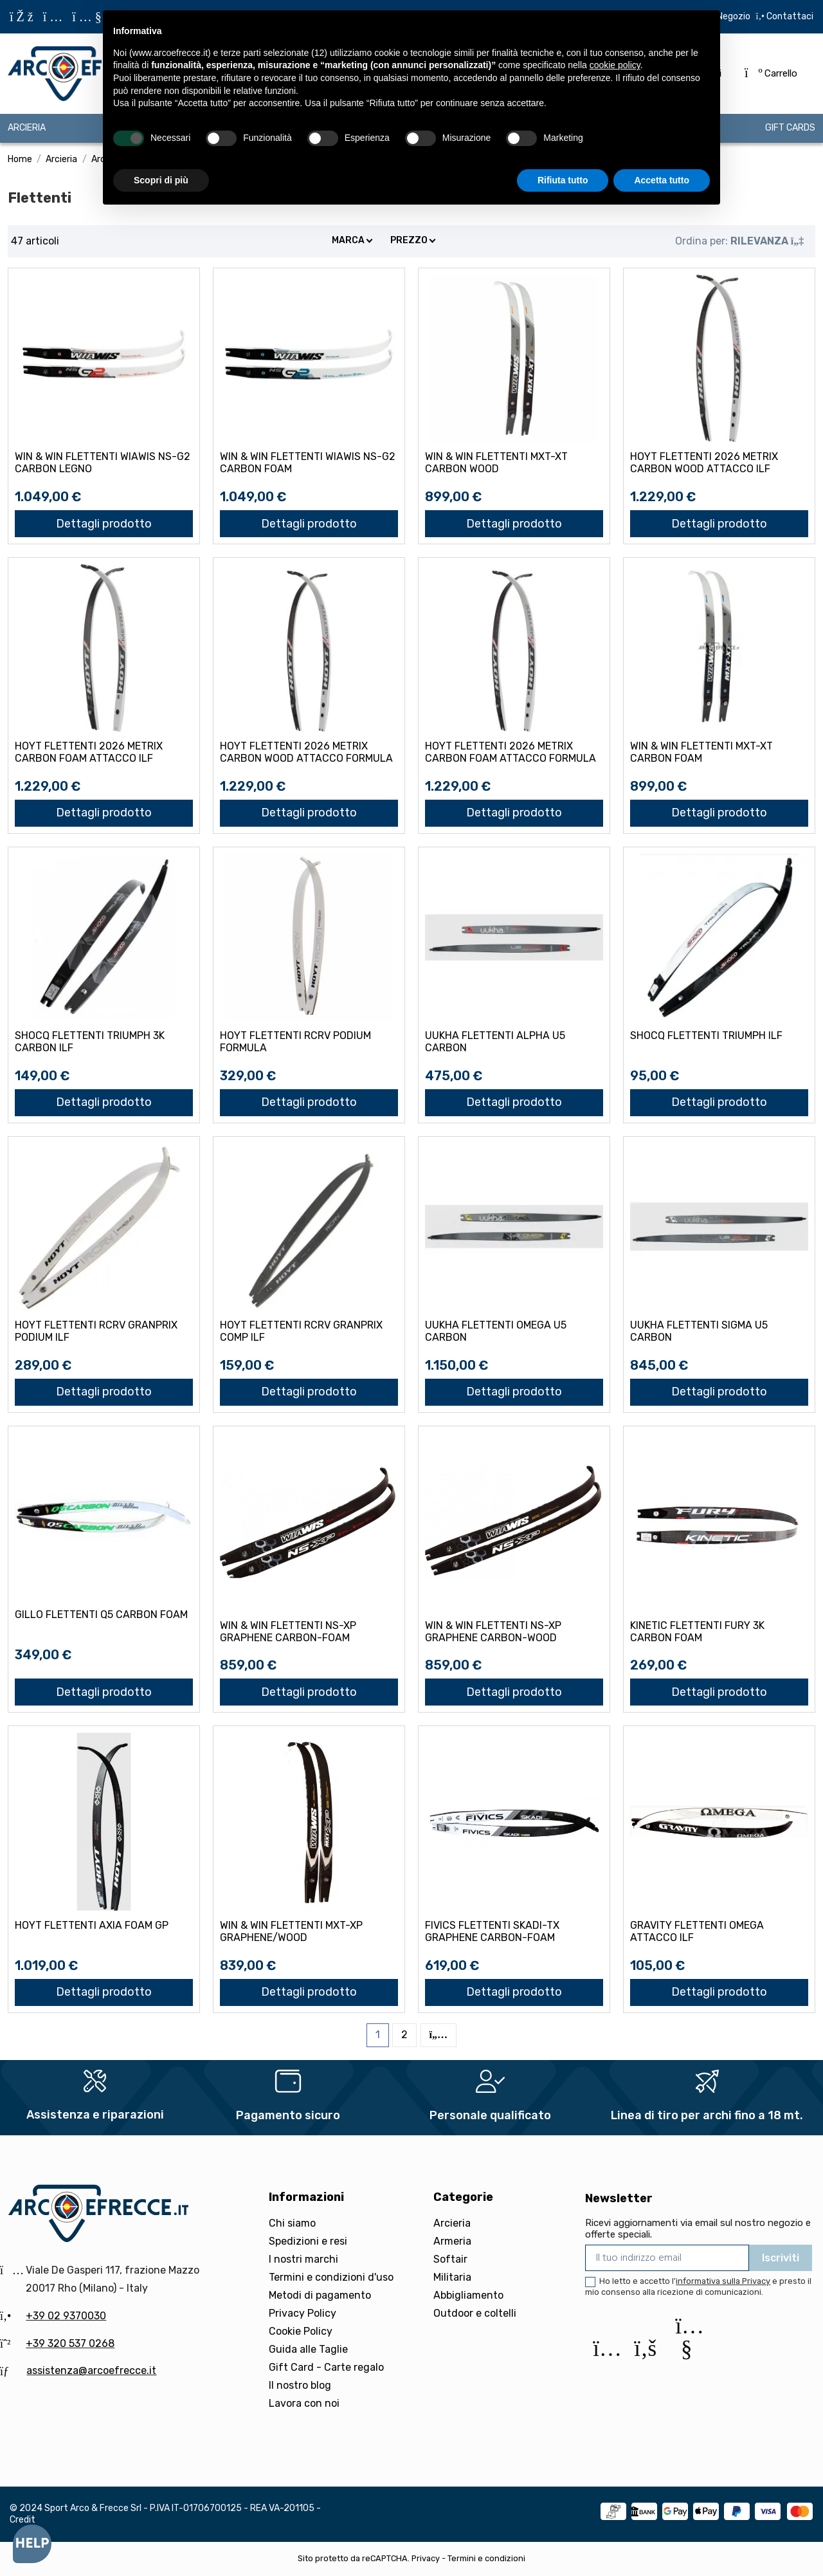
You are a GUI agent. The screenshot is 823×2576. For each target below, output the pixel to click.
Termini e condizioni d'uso (331, 2277)
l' (721, 2281)
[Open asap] (32, 2544)
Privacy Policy (302, 2313)
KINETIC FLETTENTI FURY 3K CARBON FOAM (697, 1631)
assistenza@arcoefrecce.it (91, 2370)
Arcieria (452, 2223)
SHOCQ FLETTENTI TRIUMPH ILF (706, 1035)
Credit (22, 2519)
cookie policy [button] (615, 65)
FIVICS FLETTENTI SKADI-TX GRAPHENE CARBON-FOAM (492, 1931)
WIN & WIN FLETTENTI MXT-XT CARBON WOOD (496, 462)
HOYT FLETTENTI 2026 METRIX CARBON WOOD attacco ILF (704, 462)
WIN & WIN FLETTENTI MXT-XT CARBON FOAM (701, 752)
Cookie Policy (300, 2331)
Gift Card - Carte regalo (326, 2367)
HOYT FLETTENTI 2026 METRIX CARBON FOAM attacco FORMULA (510, 752)
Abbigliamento (468, 2295)
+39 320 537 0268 (70, 2343)
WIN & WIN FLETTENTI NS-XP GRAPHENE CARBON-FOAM (288, 1631)
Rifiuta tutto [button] (563, 180)
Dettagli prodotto (104, 524)
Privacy (426, 2558)
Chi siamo (292, 2223)
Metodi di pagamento (320, 2295)
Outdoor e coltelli (474, 2313)
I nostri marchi (303, 2259)
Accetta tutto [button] (661, 180)
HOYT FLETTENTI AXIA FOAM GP (91, 1925)
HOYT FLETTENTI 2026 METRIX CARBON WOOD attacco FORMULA (306, 752)
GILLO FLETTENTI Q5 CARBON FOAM (101, 1614)
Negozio (733, 16)
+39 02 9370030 (66, 2316)
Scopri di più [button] (161, 180)
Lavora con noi (304, 2403)
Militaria (452, 2277)
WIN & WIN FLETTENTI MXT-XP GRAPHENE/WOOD (291, 1931)
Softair (450, 2259)
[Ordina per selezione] (739, 241)
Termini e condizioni (486, 2558)
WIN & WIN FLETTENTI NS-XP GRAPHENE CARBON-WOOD (493, 1631)
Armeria (452, 2241)
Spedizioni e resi (308, 2241)
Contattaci (788, 16)
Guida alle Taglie (308, 2349)
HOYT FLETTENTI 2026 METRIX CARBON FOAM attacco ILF (89, 752)
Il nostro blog (300, 2385)
